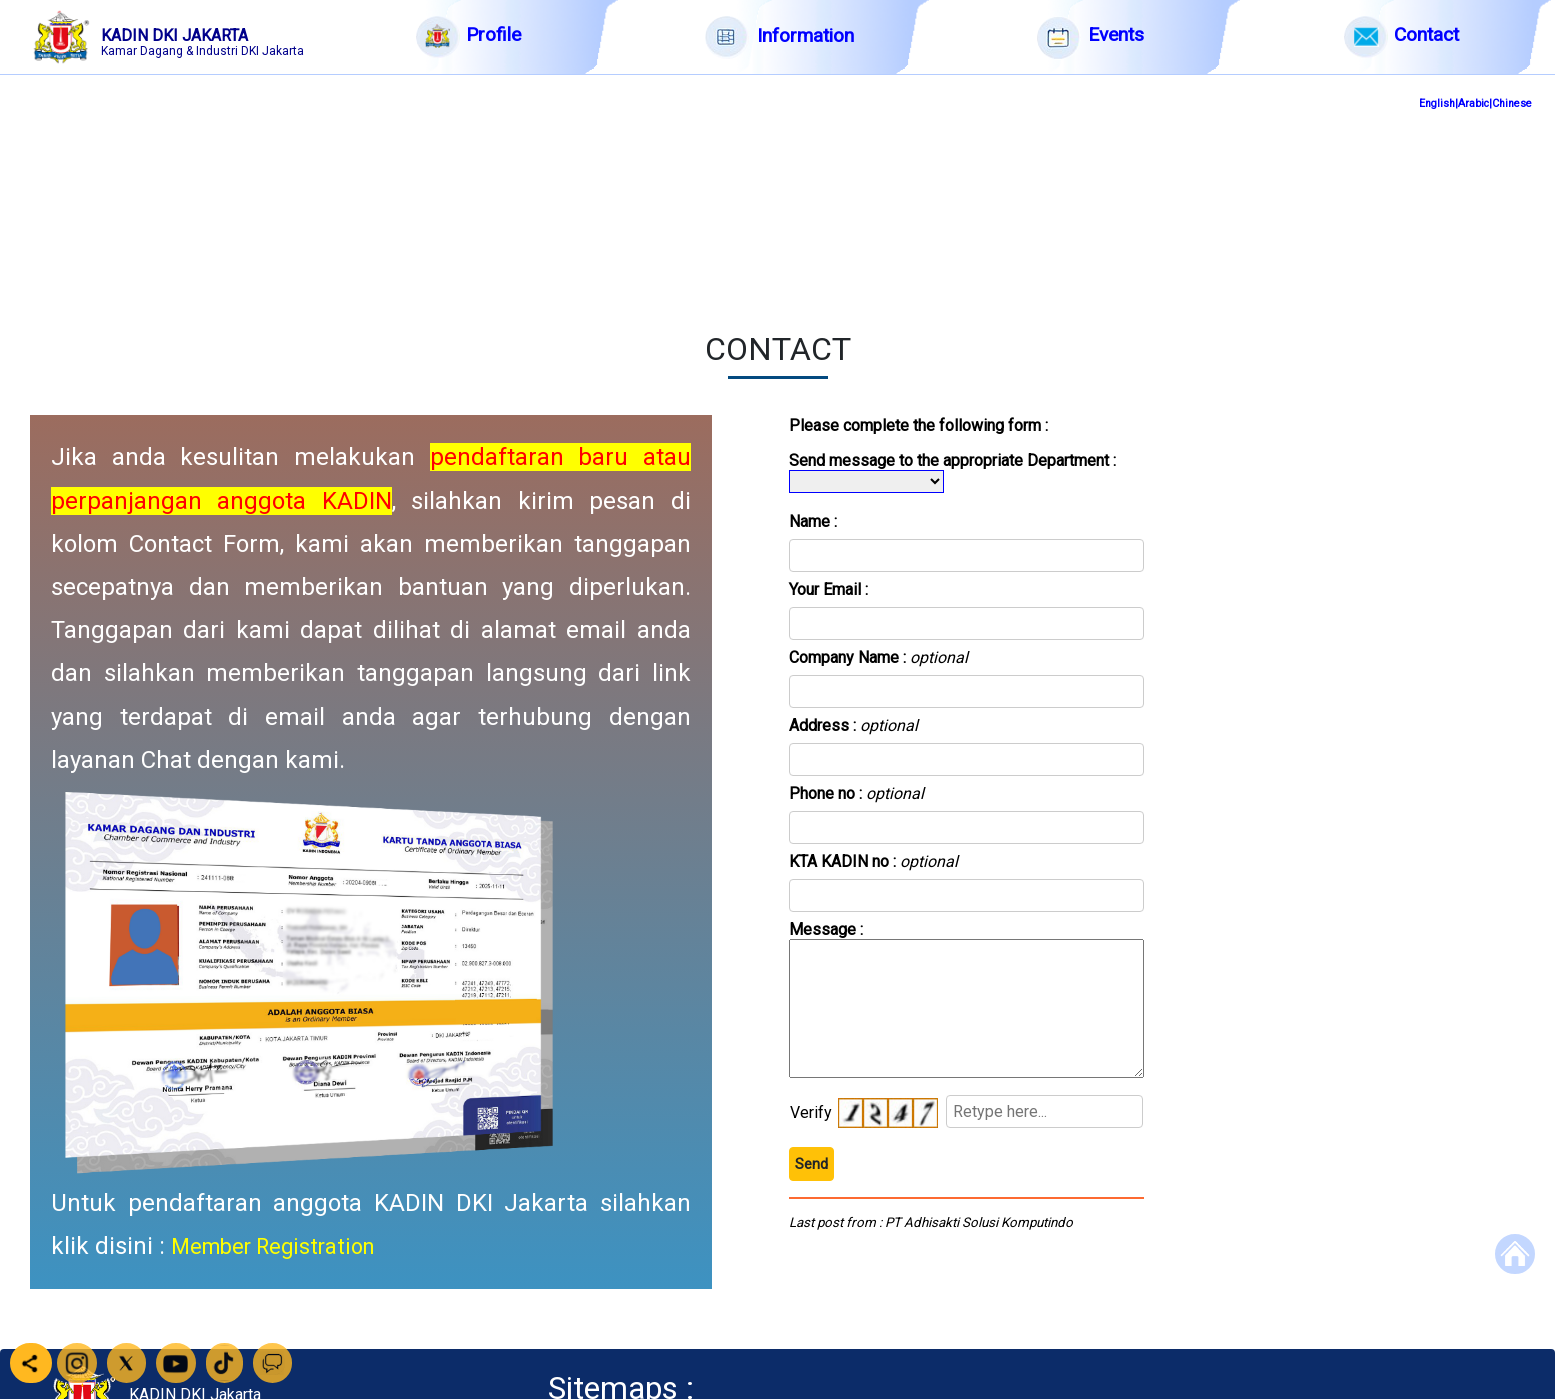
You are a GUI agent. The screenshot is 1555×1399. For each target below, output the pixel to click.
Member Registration (272, 1246)
